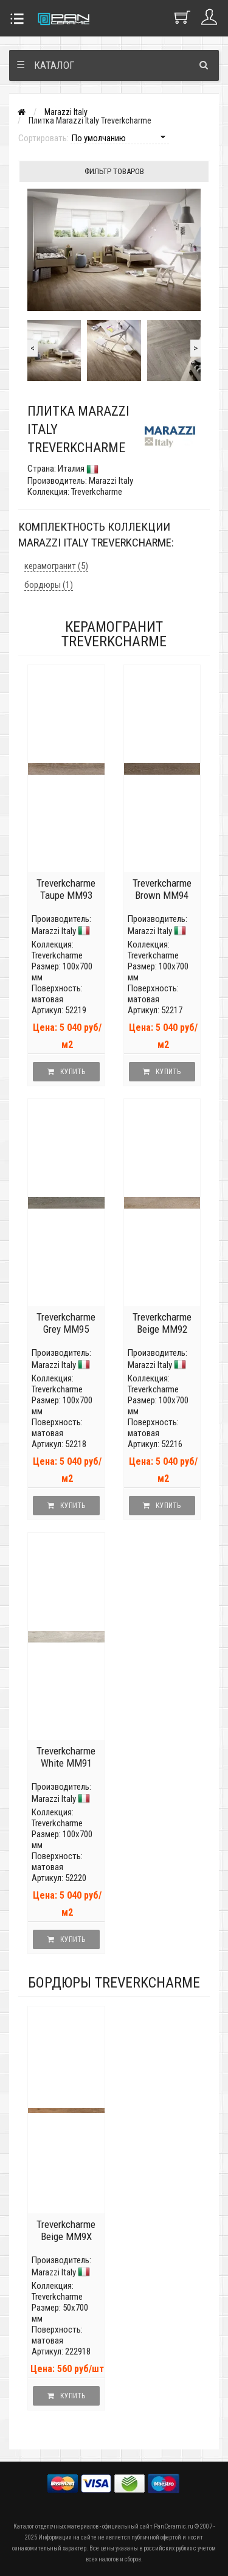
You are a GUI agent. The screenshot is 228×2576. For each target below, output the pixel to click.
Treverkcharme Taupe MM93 (65, 889)
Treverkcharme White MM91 (65, 1757)
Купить (66, 1071)
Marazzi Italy (66, 112)
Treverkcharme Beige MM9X (65, 2230)
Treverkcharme (57, 955)
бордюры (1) (48, 584)
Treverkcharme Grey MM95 (65, 1323)
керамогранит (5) (56, 565)
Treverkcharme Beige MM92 (162, 1323)
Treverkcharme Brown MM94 (162, 889)
